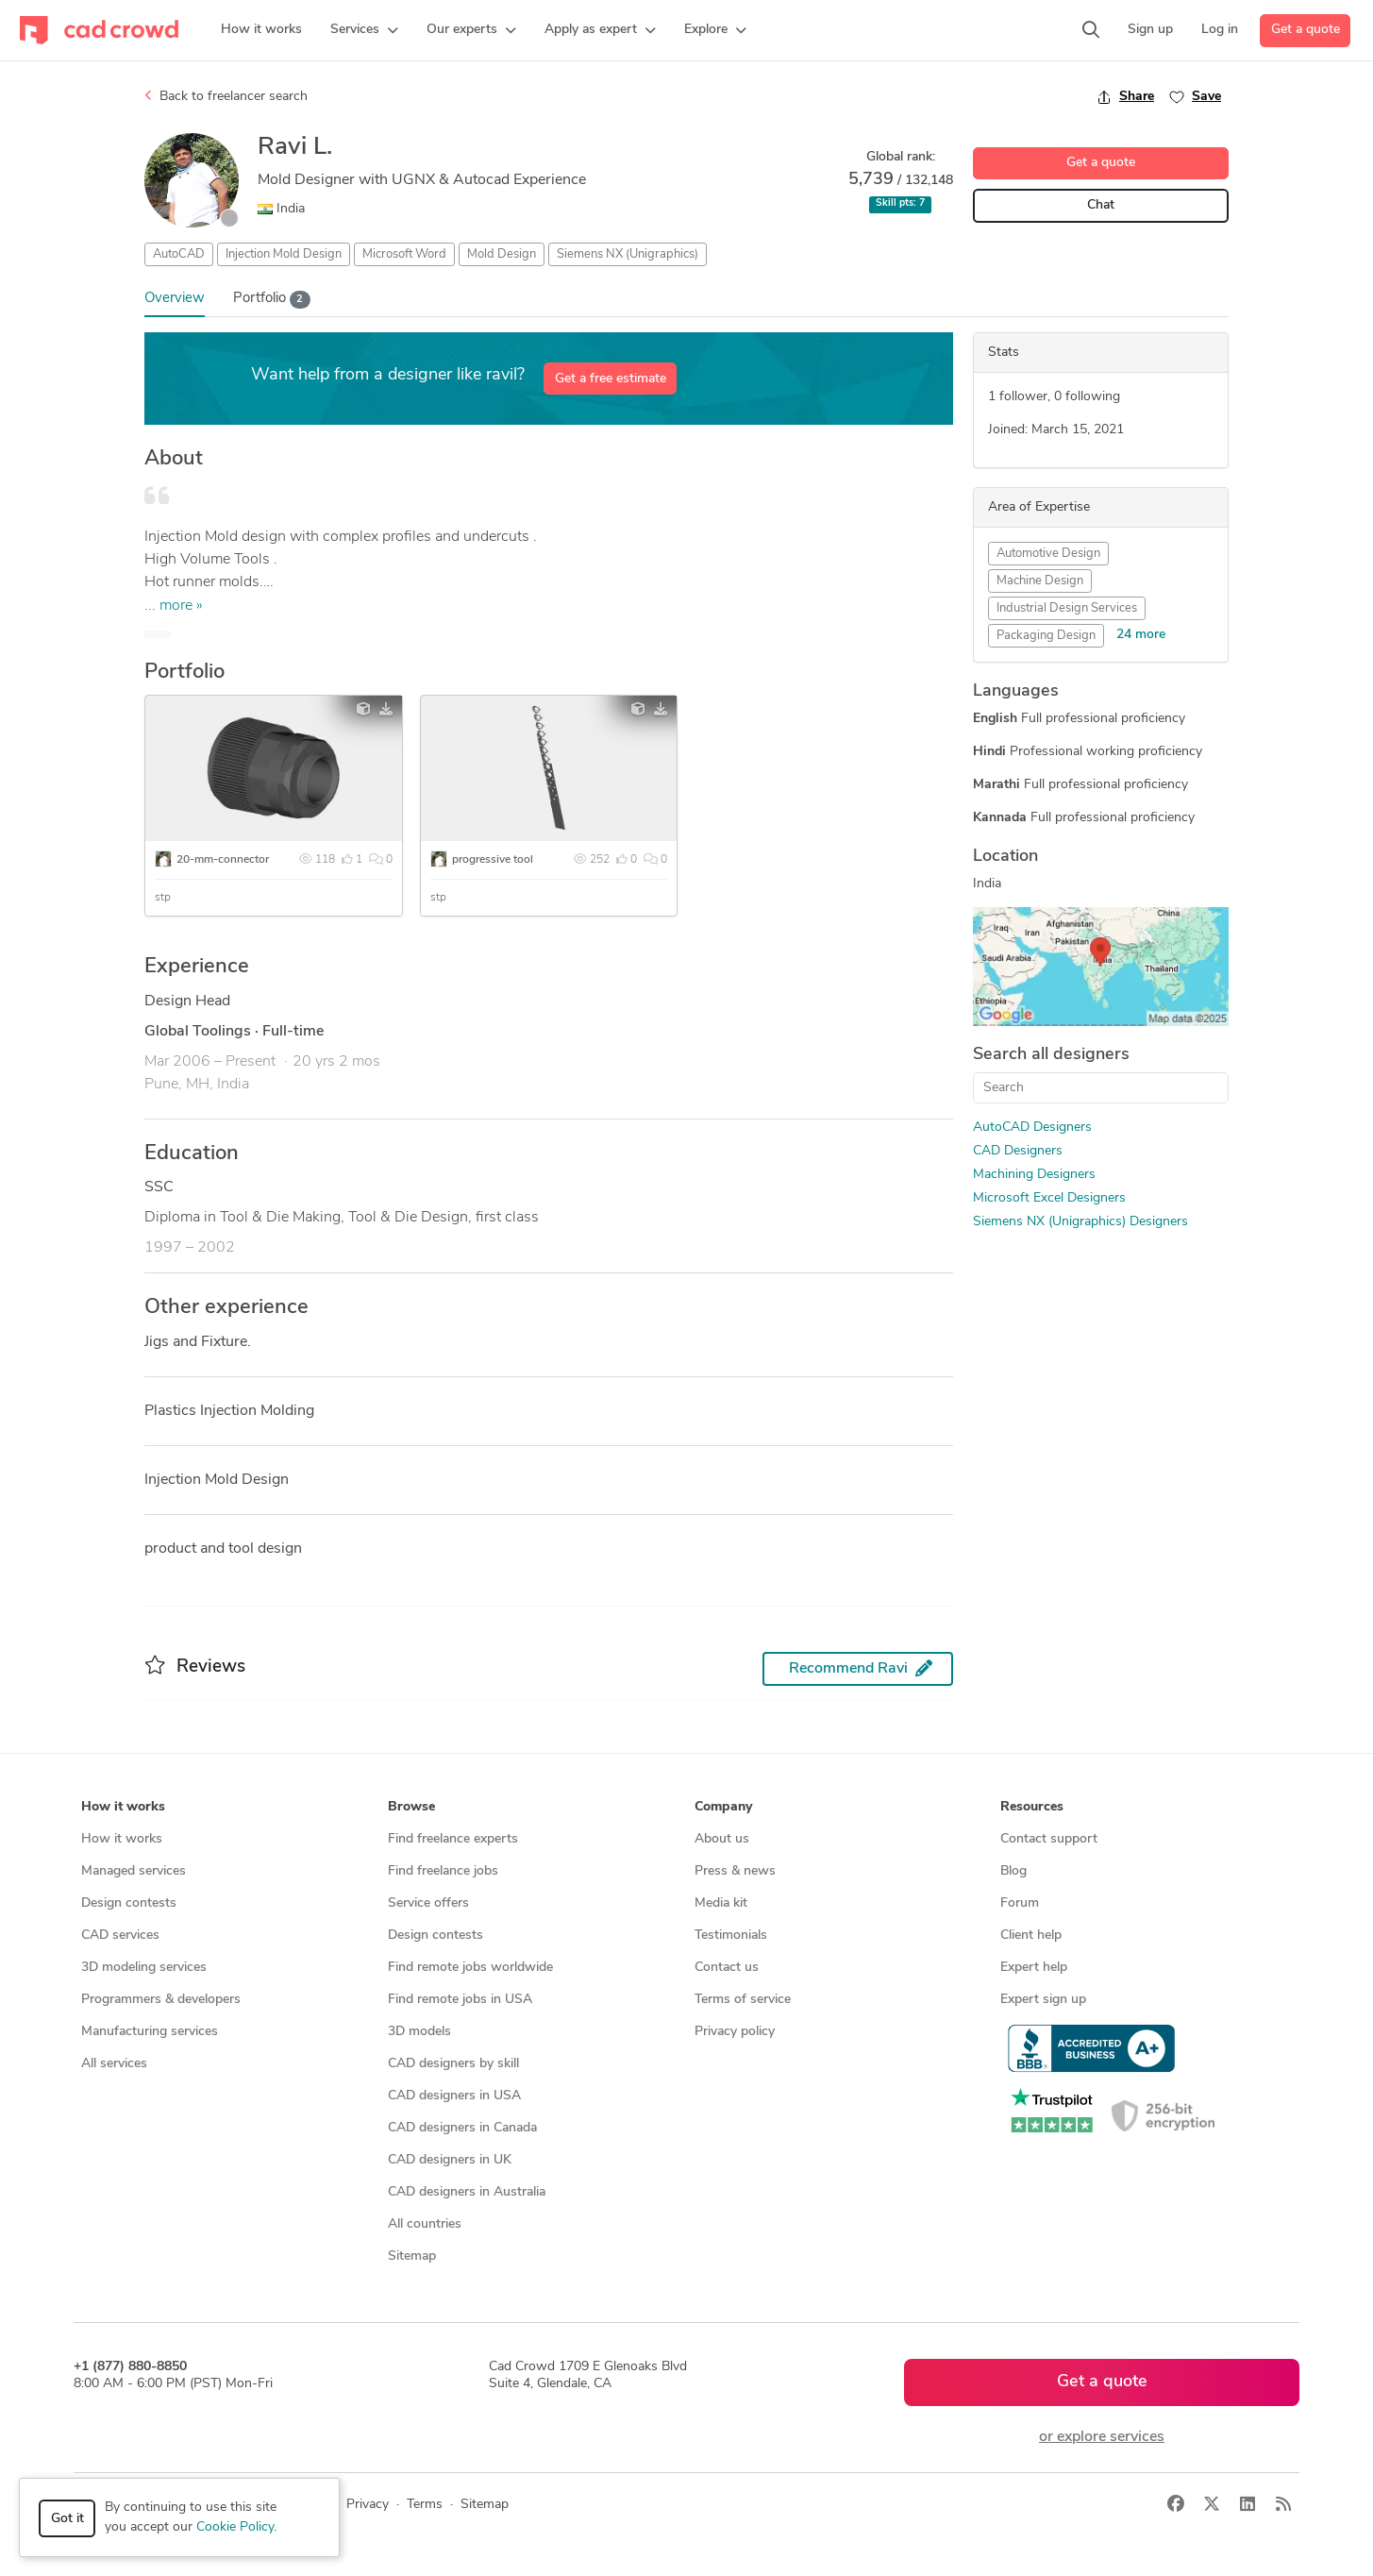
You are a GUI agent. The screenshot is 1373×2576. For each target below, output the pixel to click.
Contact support (1048, 1839)
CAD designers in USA (454, 2096)
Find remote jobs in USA (460, 2000)
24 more (1140, 635)
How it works (121, 1839)
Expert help (1033, 1968)
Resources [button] (1031, 1807)
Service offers (428, 1903)
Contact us (727, 1968)
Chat (1100, 205)
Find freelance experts (453, 1839)
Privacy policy (735, 2032)
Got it (67, 2519)
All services (114, 2064)
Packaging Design (1046, 636)
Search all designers (1051, 1055)
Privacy (367, 2505)
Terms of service (743, 2000)
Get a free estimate (610, 379)
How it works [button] (123, 1807)
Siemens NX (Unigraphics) (627, 254)
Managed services (133, 1871)
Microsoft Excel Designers (1049, 1198)
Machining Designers (1034, 1175)
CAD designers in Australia (466, 2192)
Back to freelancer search (226, 96)
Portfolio (271, 300)
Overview (174, 299)
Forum (1019, 1903)
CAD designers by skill (453, 2064)
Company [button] (723, 1807)
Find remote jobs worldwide (470, 1968)
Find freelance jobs (443, 1871)
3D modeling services (144, 1968)
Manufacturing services (149, 2032)
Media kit (721, 1903)
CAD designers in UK (449, 2160)
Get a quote (1305, 30)
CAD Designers (1018, 1151)
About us (722, 1839)
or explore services (1101, 2437)
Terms (425, 2505)
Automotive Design (1048, 553)
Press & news (735, 1871)
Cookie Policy (235, 2527)
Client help (1031, 1935)
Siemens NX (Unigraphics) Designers (1080, 1222)
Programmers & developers (161, 2000)
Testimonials (731, 1935)
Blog (1013, 1871)
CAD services (120, 1935)
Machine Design (1039, 581)
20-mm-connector (222, 860)
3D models (419, 2032)
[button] (364, 30)
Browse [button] (411, 1807)
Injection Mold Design (284, 254)
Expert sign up (1043, 2000)
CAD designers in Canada (462, 2128)
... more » (173, 606)
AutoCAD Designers (1032, 1127)
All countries (424, 2224)
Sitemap (412, 2256)
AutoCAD (179, 254)
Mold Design (501, 254)
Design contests (128, 1903)
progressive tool (492, 860)
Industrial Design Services (1066, 608)
